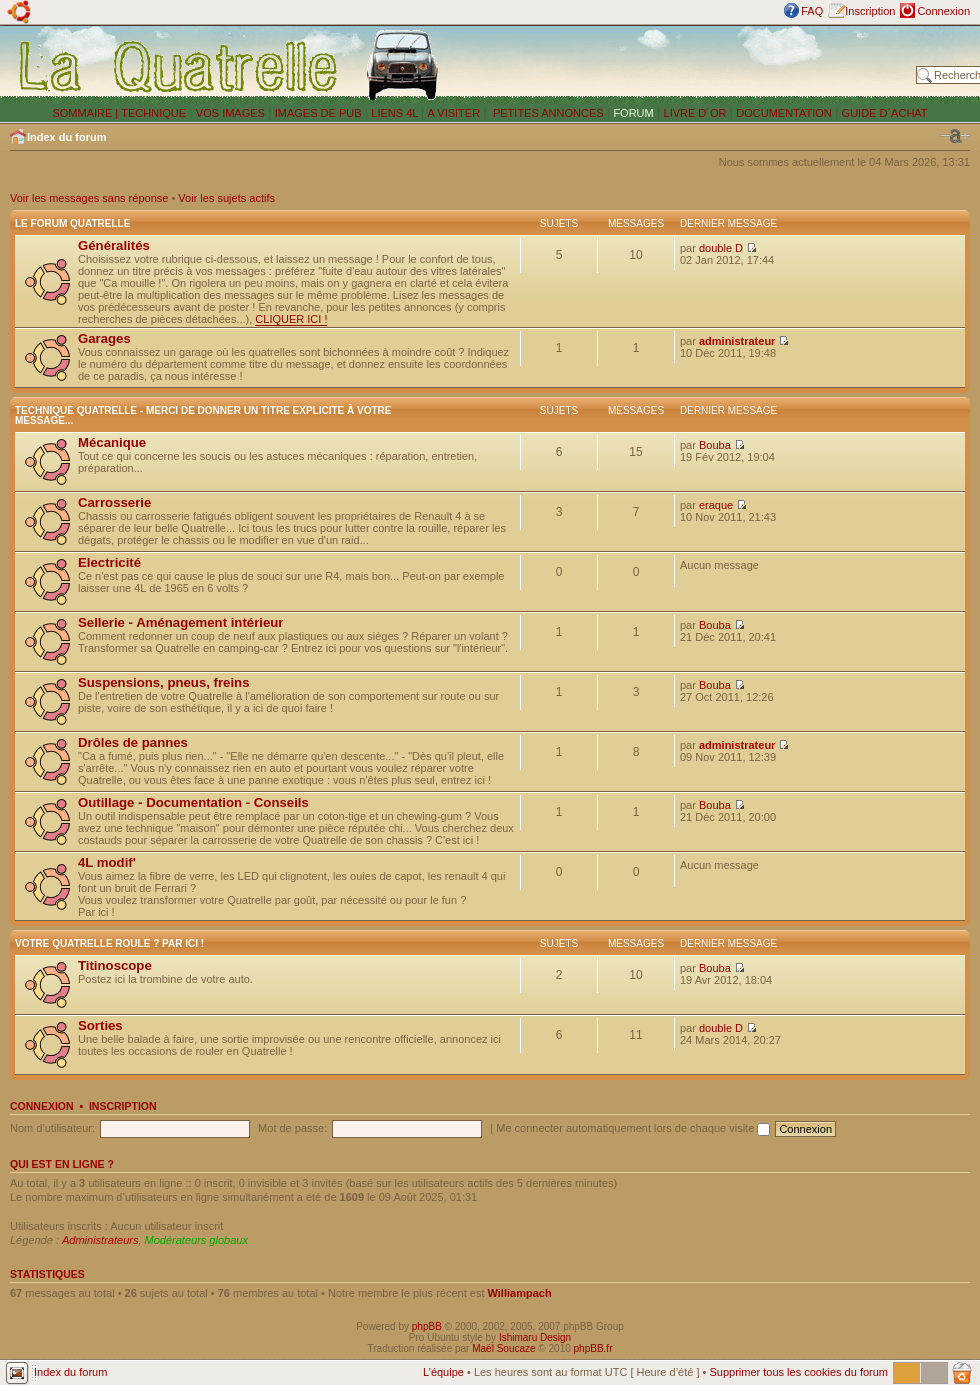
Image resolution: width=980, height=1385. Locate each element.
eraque (716, 505)
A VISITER (454, 113)
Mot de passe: (292, 1128)
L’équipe (443, 1372)
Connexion (943, 11)
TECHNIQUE (153, 113)
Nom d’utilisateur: (52, 1128)
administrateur (737, 341)
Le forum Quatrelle (72, 223)
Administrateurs (100, 1240)
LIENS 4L (396, 113)
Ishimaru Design (535, 1337)
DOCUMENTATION (784, 113)
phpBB (427, 1326)
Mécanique (112, 442)
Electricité (109, 562)
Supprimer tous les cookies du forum (798, 1372)
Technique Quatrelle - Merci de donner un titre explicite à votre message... (203, 415)
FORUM (633, 113)
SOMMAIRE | (86, 113)
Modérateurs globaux (196, 1240)
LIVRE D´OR (695, 113)
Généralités (114, 245)
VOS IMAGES (230, 113)
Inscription (870, 11)
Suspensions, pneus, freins (163, 682)
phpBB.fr (593, 1348)
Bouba (715, 445)
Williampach (520, 1293)
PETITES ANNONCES (547, 113)
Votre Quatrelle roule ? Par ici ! (109, 943)
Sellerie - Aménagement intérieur (180, 622)
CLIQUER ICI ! (291, 319)
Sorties (100, 1025)
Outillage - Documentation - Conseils (193, 802)
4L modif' (107, 862)
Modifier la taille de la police (955, 136)
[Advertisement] (682, 65)
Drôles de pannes (133, 742)
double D (721, 248)
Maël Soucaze (503, 1348)
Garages (104, 338)
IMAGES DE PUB (318, 113)
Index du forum (66, 137)
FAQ (812, 11)
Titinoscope (115, 965)
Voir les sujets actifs (226, 198)
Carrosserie (114, 502)
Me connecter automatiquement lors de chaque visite (633, 1128)
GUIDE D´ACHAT (885, 113)
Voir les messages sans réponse (89, 198)
